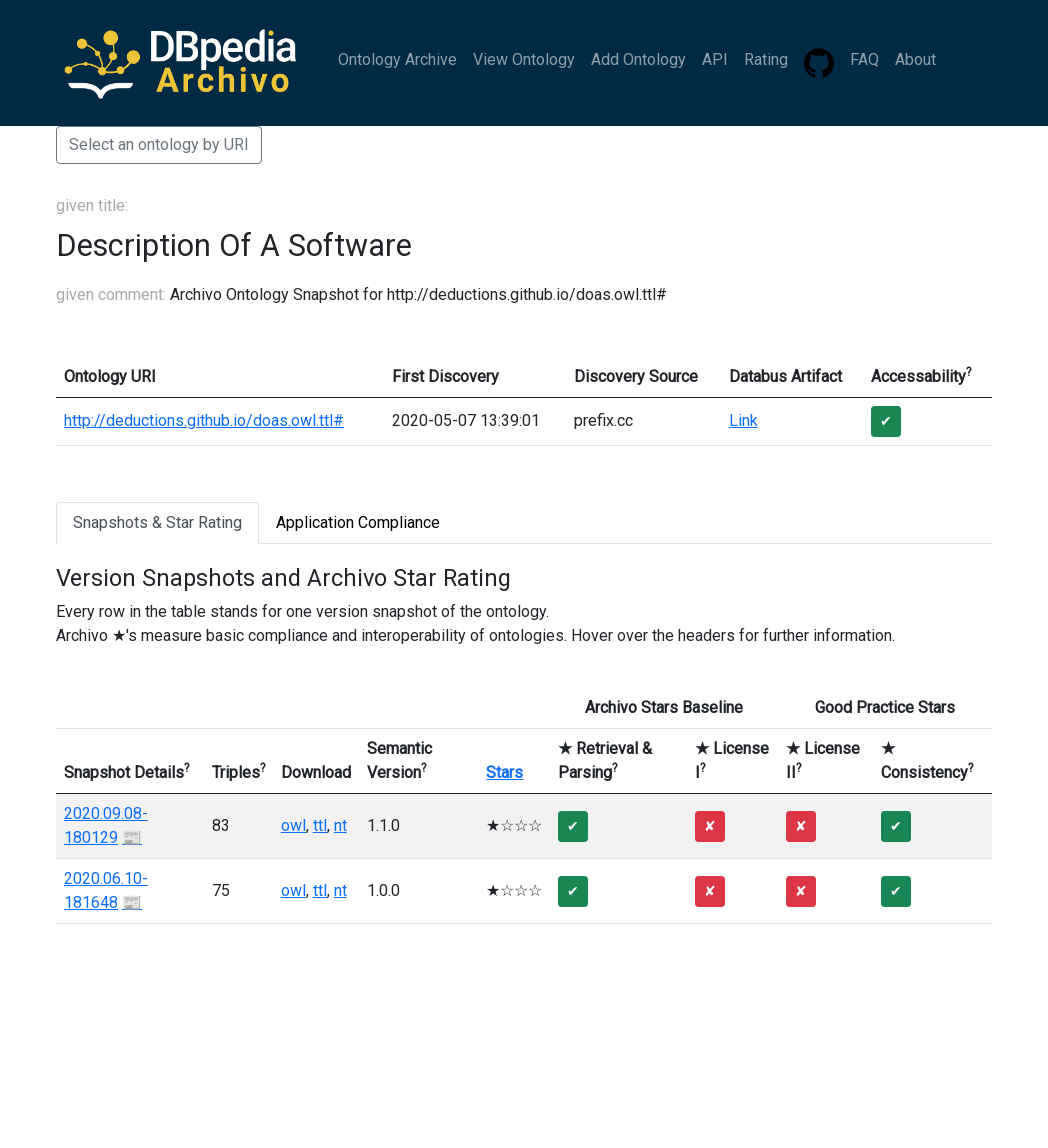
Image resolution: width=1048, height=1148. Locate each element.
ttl (320, 825)
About (915, 59)
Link (743, 420)
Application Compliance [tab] (358, 522)
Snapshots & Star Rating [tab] (157, 522)
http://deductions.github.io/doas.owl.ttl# (204, 420)
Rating (766, 59)
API (715, 59)
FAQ (864, 59)
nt (340, 825)
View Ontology (524, 59)
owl (293, 825)
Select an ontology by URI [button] (159, 144)
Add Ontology (638, 59)
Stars (504, 772)
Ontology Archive (397, 59)
